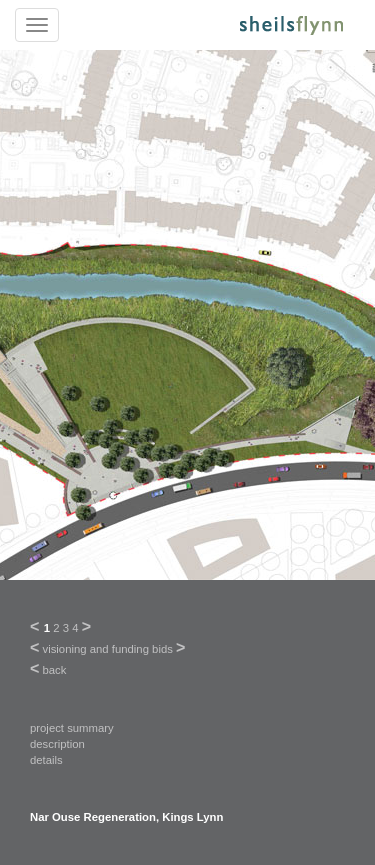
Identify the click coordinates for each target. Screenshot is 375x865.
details (46, 760)
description (57, 744)
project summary (72, 728)
